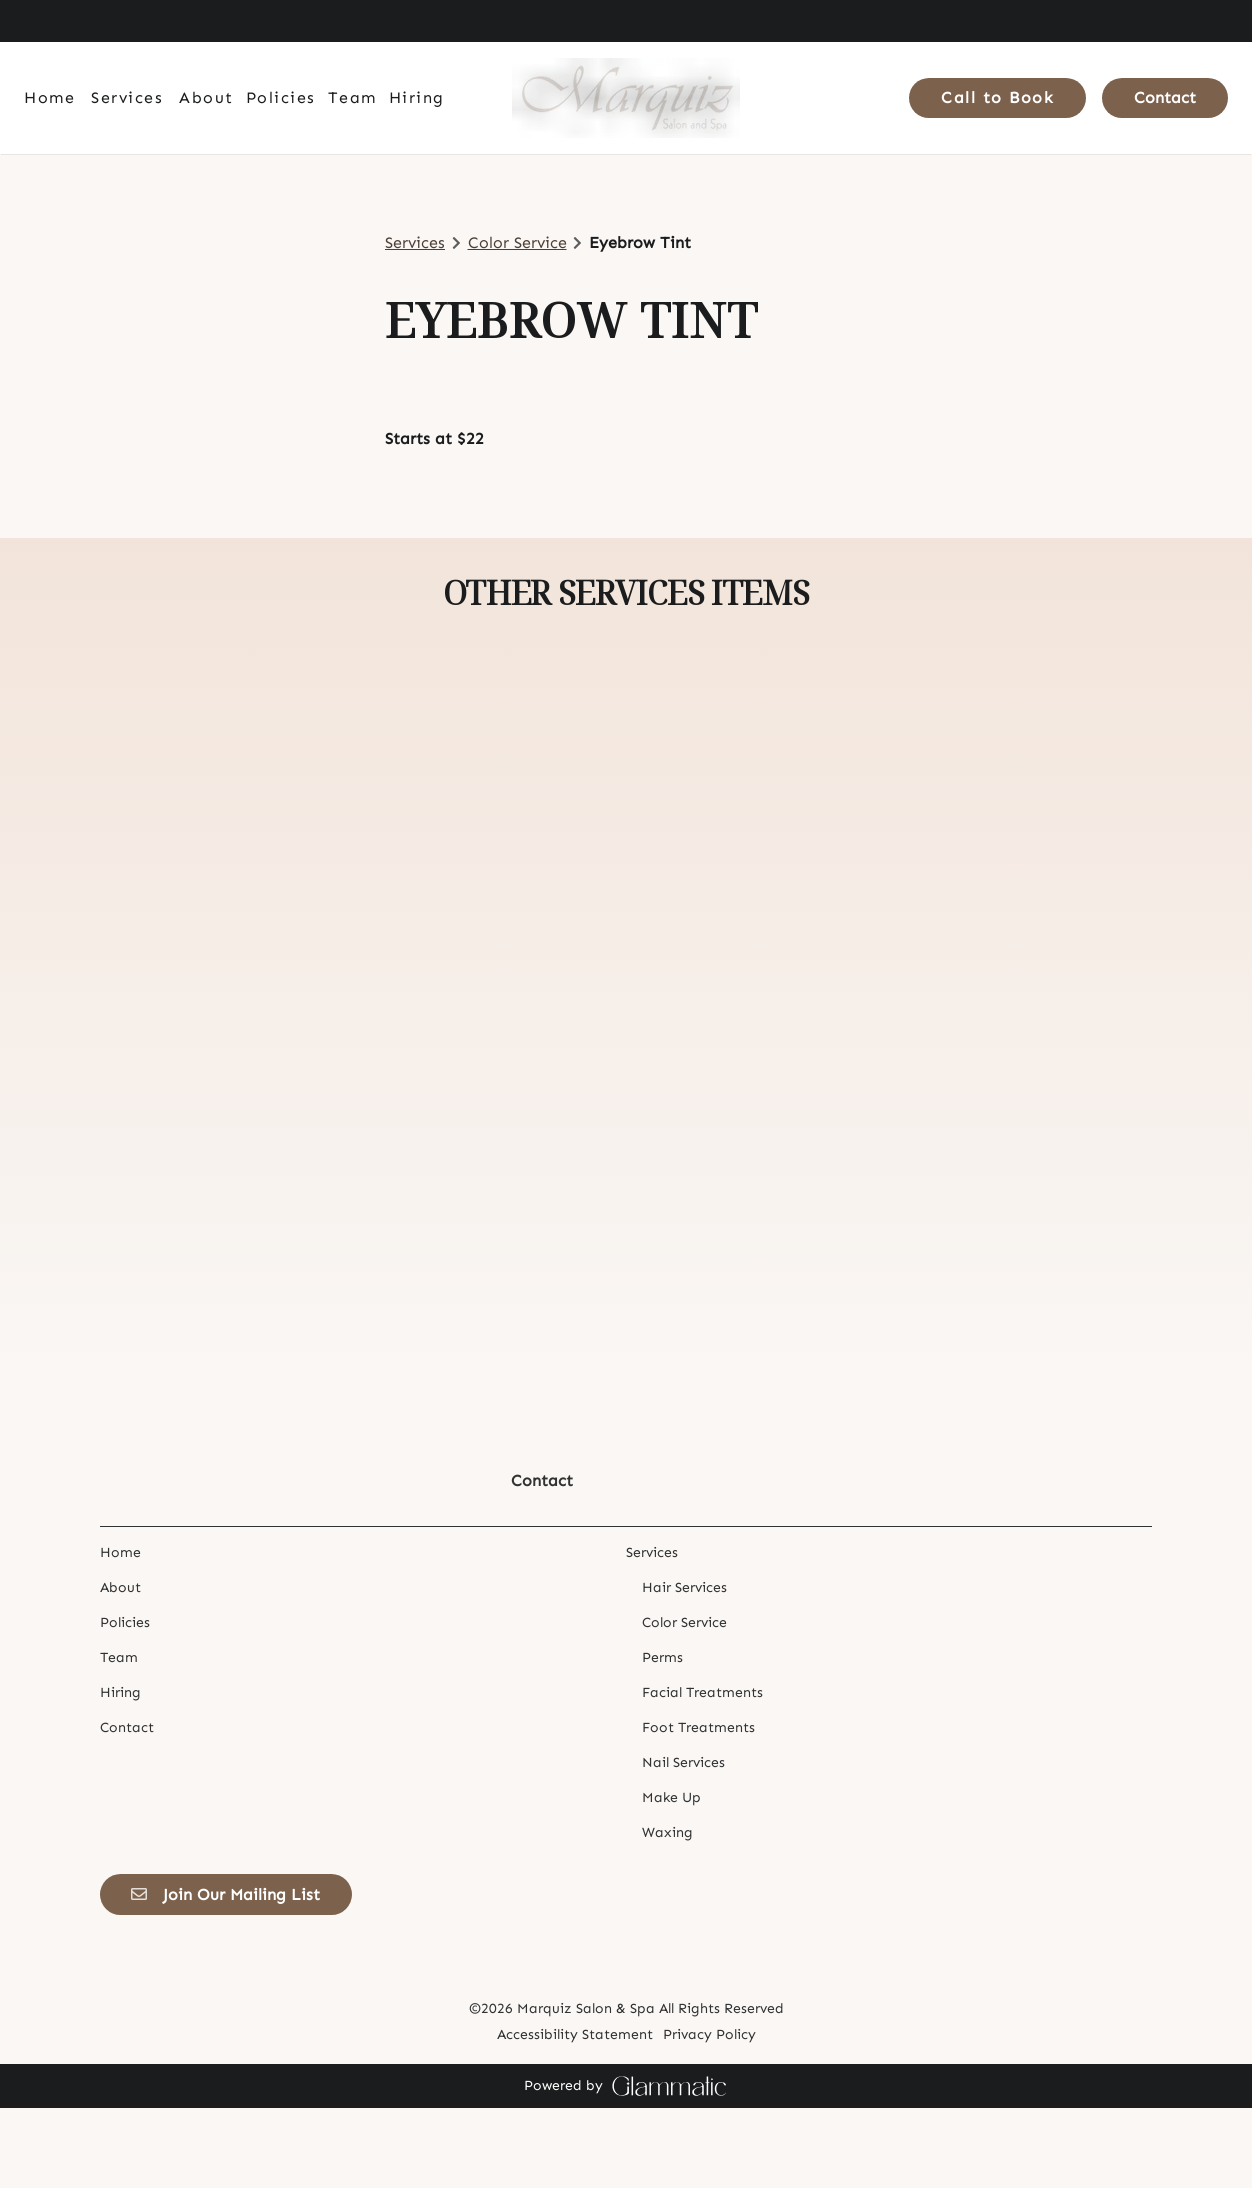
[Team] (352, 98)
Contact (1165, 97)
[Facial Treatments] (702, 1772)
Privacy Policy (709, 2114)
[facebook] (34, 20)
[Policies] (281, 98)
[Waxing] (667, 1912)
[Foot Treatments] (698, 1807)
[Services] (127, 98)
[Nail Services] (683, 1842)
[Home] (52, 98)
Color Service (517, 242)
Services (415, 242)
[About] (206, 98)
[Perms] (662, 1737)
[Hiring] (417, 98)
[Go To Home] (626, 98)
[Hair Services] (684, 1667)
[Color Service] (684, 1702)
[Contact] (1162, 98)
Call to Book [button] (997, 97)
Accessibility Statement (575, 2114)
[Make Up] (671, 1877)
